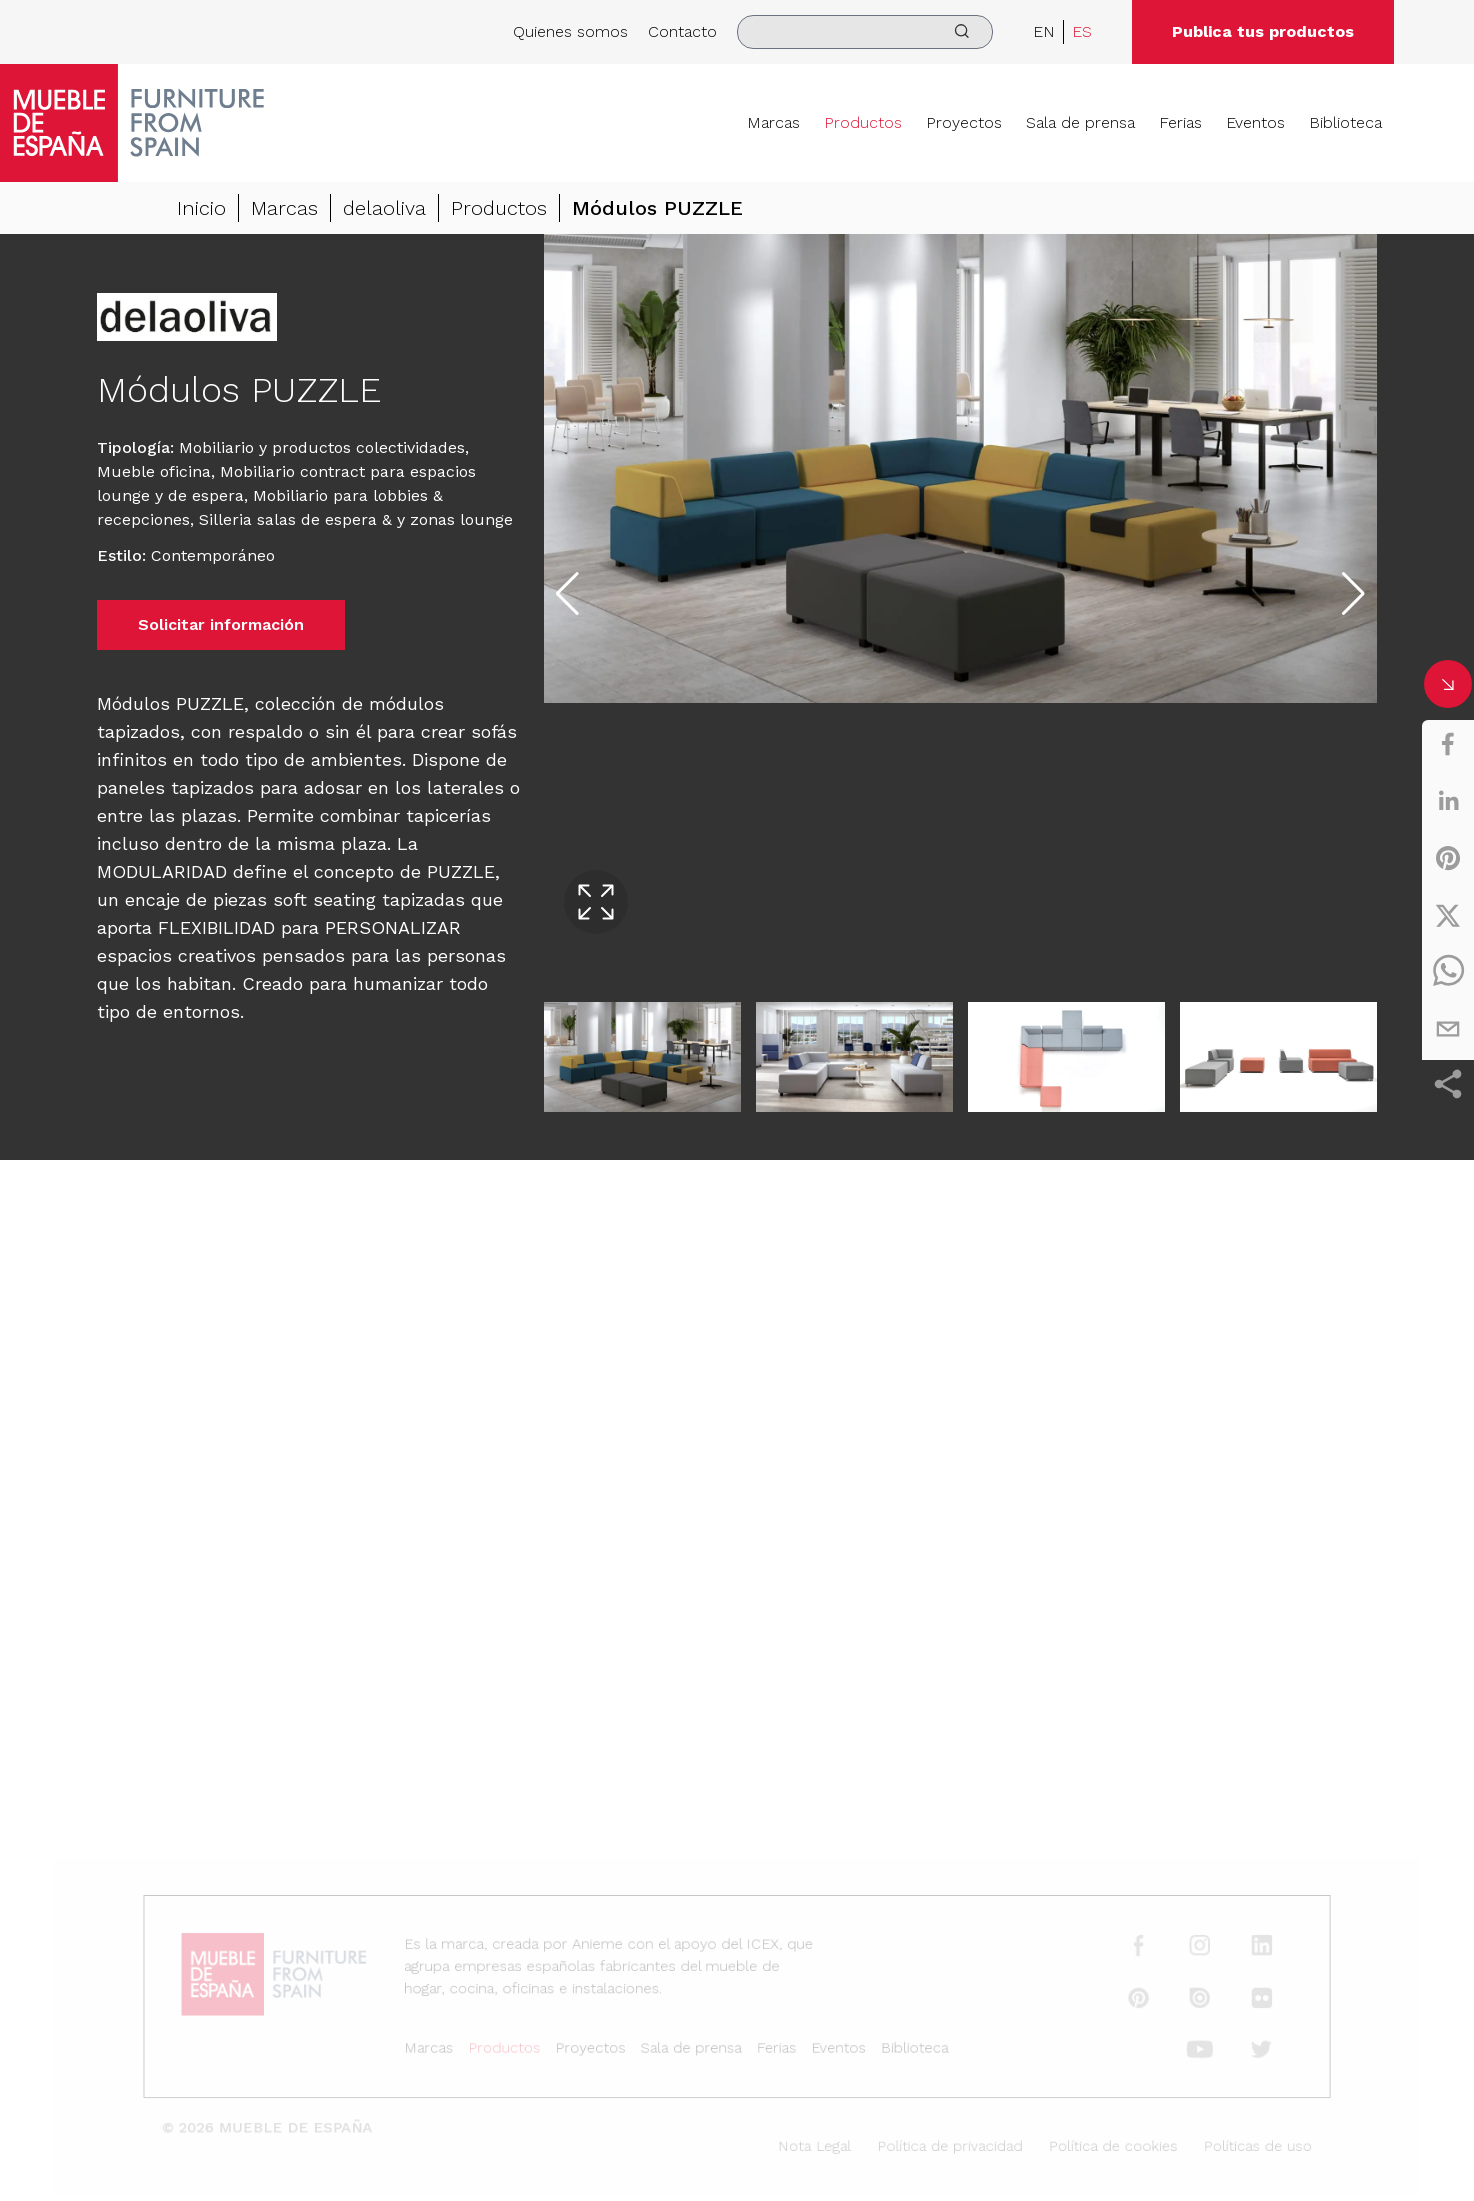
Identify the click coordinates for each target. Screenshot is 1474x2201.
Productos (863, 122)
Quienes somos (570, 31)
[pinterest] (1448, 858)
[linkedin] (1448, 801)
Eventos (1255, 122)
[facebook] (1448, 744)
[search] (865, 32)
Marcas (773, 122)
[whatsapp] (1448, 972)
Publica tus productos (1263, 31)
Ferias (1180, 122)
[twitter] (1448, 915)
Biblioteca (1345, 122)
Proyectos (964, 122)
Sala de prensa (1080, 122)
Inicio (201, 208)
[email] (1448, 1029)
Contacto (682, 31)
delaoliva (384, 208)
